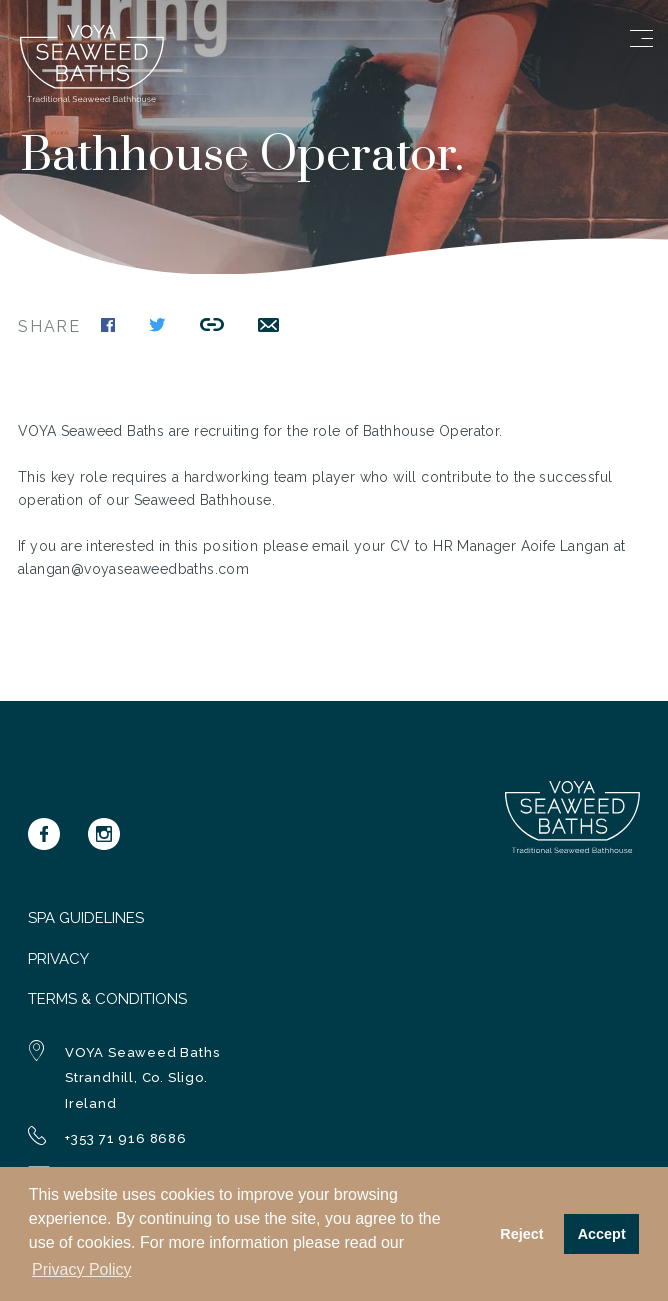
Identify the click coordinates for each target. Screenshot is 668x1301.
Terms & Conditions (107, 999)
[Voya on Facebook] (44, 834)
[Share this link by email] (268, 327)
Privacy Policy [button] (82, 1269)
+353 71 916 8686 (126, 1138)
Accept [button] (602, 1234)
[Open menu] (641, 38)
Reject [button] (521, 1234)
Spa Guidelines (86, 918)
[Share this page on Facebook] (108, 327)
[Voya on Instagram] (104, 834)
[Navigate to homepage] (92, 97)
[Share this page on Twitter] (157, 327)
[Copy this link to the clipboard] (212, 327)
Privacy (58, 959)
